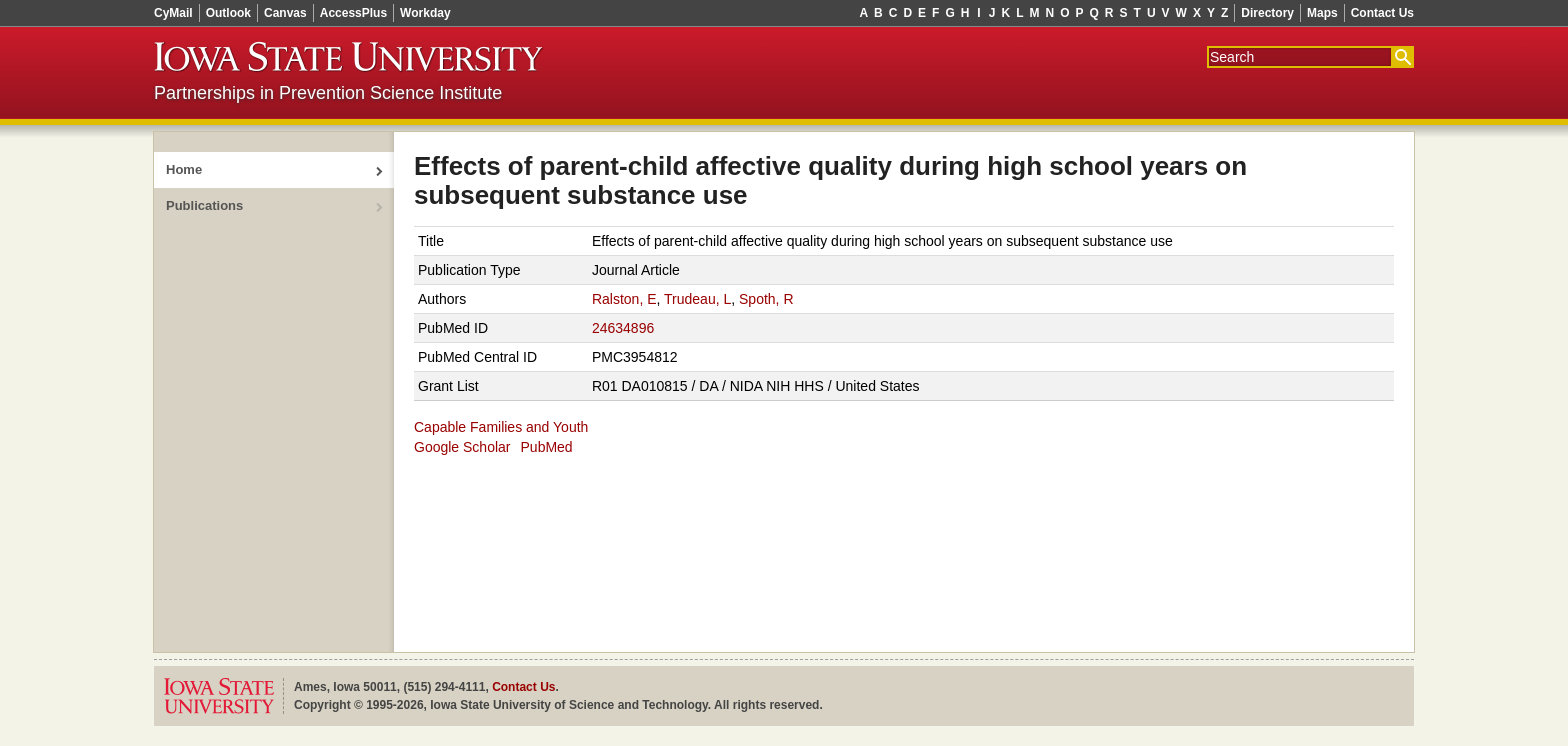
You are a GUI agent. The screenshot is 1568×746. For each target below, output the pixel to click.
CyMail (173, 13)
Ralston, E (624, 299)
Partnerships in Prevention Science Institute (328, 93)
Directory (1267, 13)
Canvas (285, 13)
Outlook (228, 13)
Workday (425, 13)
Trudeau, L (697, 299)
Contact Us (1382, 13)
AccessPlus (353, 13)
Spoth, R (766, 299)
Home (184, 169)
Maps (1322, 13)
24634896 (623, 328)
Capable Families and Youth (501, 427)
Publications (204, 205)
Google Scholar (462, 447)
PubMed (547, 447)
